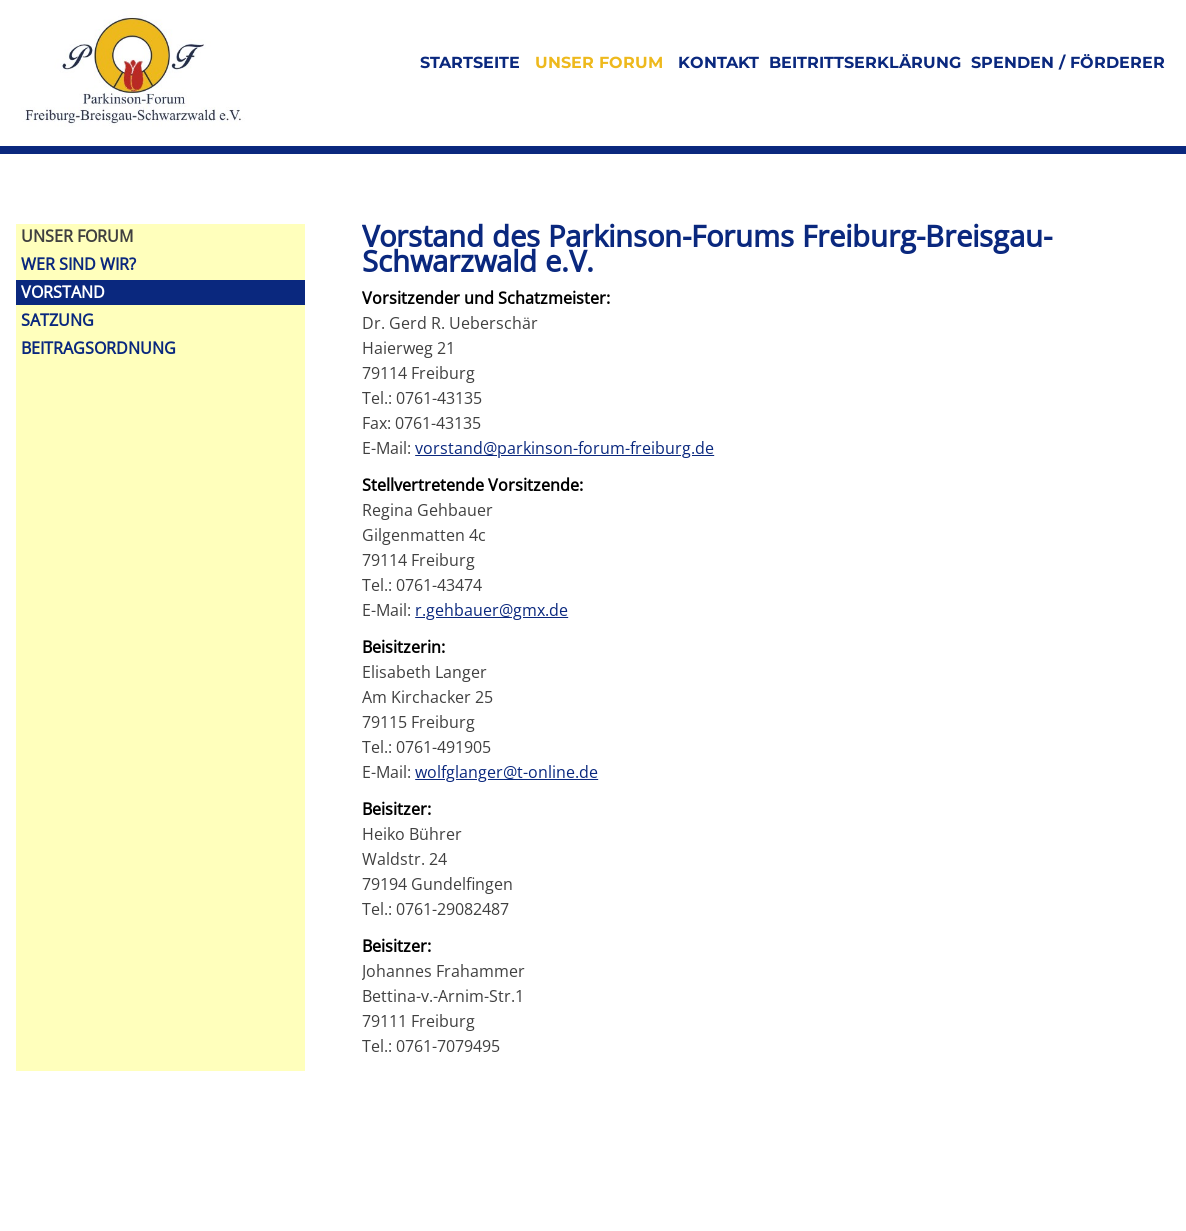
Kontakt (718, 62)
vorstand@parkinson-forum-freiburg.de (564, 448)
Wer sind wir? (78, 264)
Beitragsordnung (98, 348)
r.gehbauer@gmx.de (491, 610)
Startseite (470, 62)
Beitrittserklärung (865, 62)
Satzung (57, 320)
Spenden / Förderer (1068, 62)
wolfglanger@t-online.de (506, 772)
